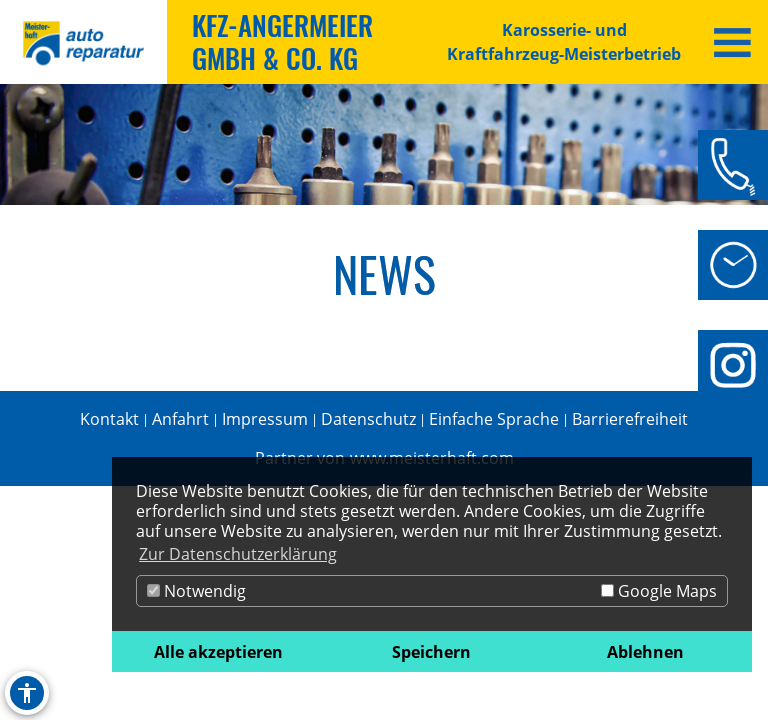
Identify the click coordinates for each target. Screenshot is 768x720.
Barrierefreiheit (630, 419)
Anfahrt (180, 419)
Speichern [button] (431, 652)
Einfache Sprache (494, 419)
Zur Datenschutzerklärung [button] (238, 554)
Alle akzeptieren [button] (218, 652)
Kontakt (109, 419)
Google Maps (659, 591)
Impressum (265, 419)
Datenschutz (368, 419)
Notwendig (196, 591)
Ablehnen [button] (645, 652)
